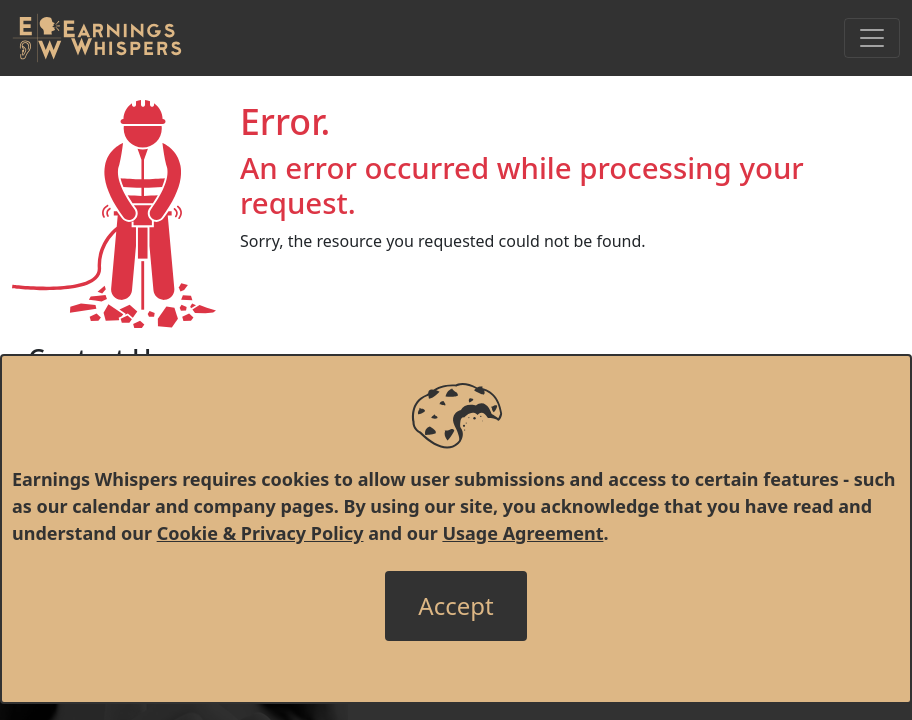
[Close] (455, 606)
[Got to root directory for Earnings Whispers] (97, 38)
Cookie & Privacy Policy (260, 533)
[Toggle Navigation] (872, 38)
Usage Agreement (522, 533)
